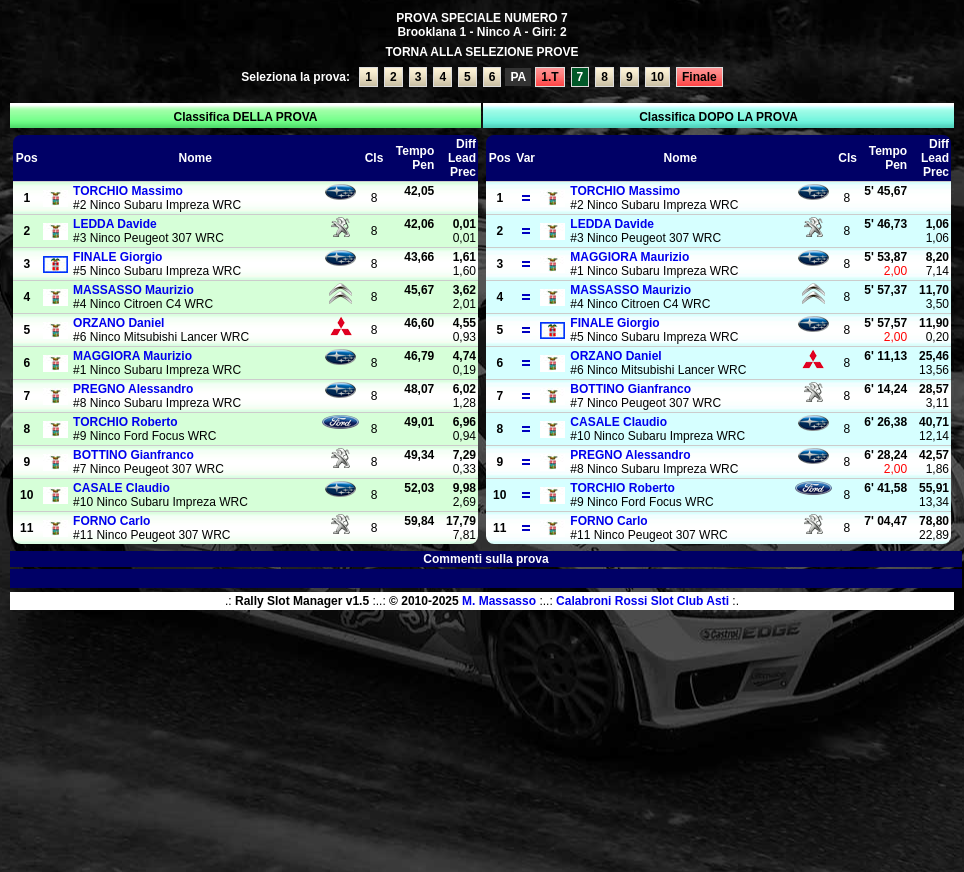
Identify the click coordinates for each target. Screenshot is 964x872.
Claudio (121, 488)
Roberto (125, 422)
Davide (115, 224)
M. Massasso (499, 601)
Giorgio (117, 257)
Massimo (128, 191)
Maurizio (133, 290)
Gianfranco (133, 455)
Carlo (111, 521)
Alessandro (133, 389)
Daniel (118, 323)
